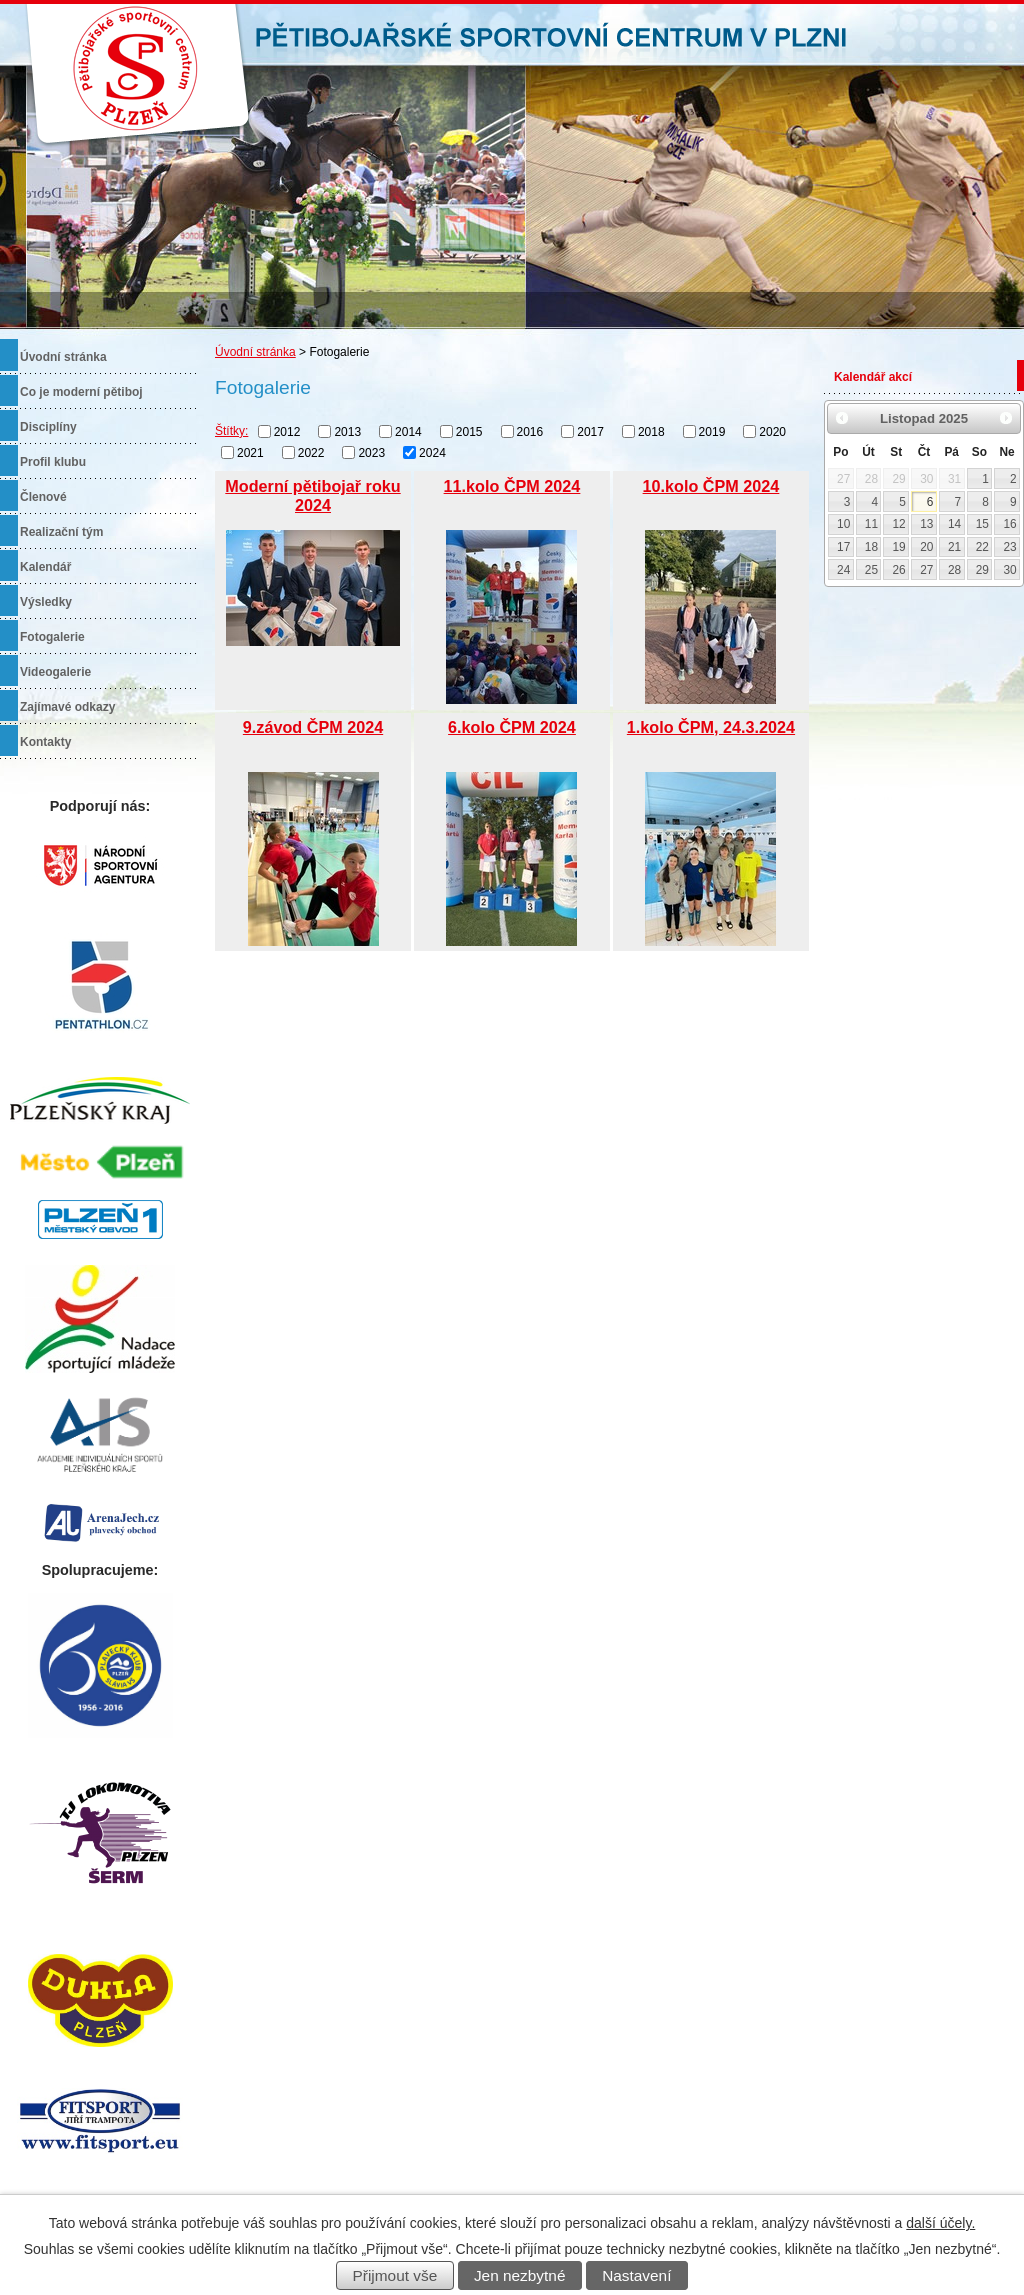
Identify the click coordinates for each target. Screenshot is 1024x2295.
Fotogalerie (52, 637)
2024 (432, 452)
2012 (287, 432)
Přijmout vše (395, 2275)
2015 (469, 432)
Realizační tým (61, 532)
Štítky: (231, 431)
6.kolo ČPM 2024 (512, 727)
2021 (250, 452)
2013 (347, 432)
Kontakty (45, 742)
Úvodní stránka (255, 352)
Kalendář (45, 567)
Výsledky (46, 602)
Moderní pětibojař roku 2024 (312, 495)
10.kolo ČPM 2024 (711, 486)
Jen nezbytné (520, 2275)
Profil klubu (53, 462)
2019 (712, 432)
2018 (651, 432)
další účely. (940, 2223)
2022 (311, 452)
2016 (530, 432)
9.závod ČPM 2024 (313, 727)
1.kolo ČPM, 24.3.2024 (711, 727)
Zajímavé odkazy (67, 707)
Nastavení (636, 2275)
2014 (408, 432)
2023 (371, 452)
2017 (590, 432)
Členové (43, 497)
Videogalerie (55, 672)
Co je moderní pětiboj (81, 392)
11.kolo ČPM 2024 (512, 486)
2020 (772, 432)
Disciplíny (48, 427)
